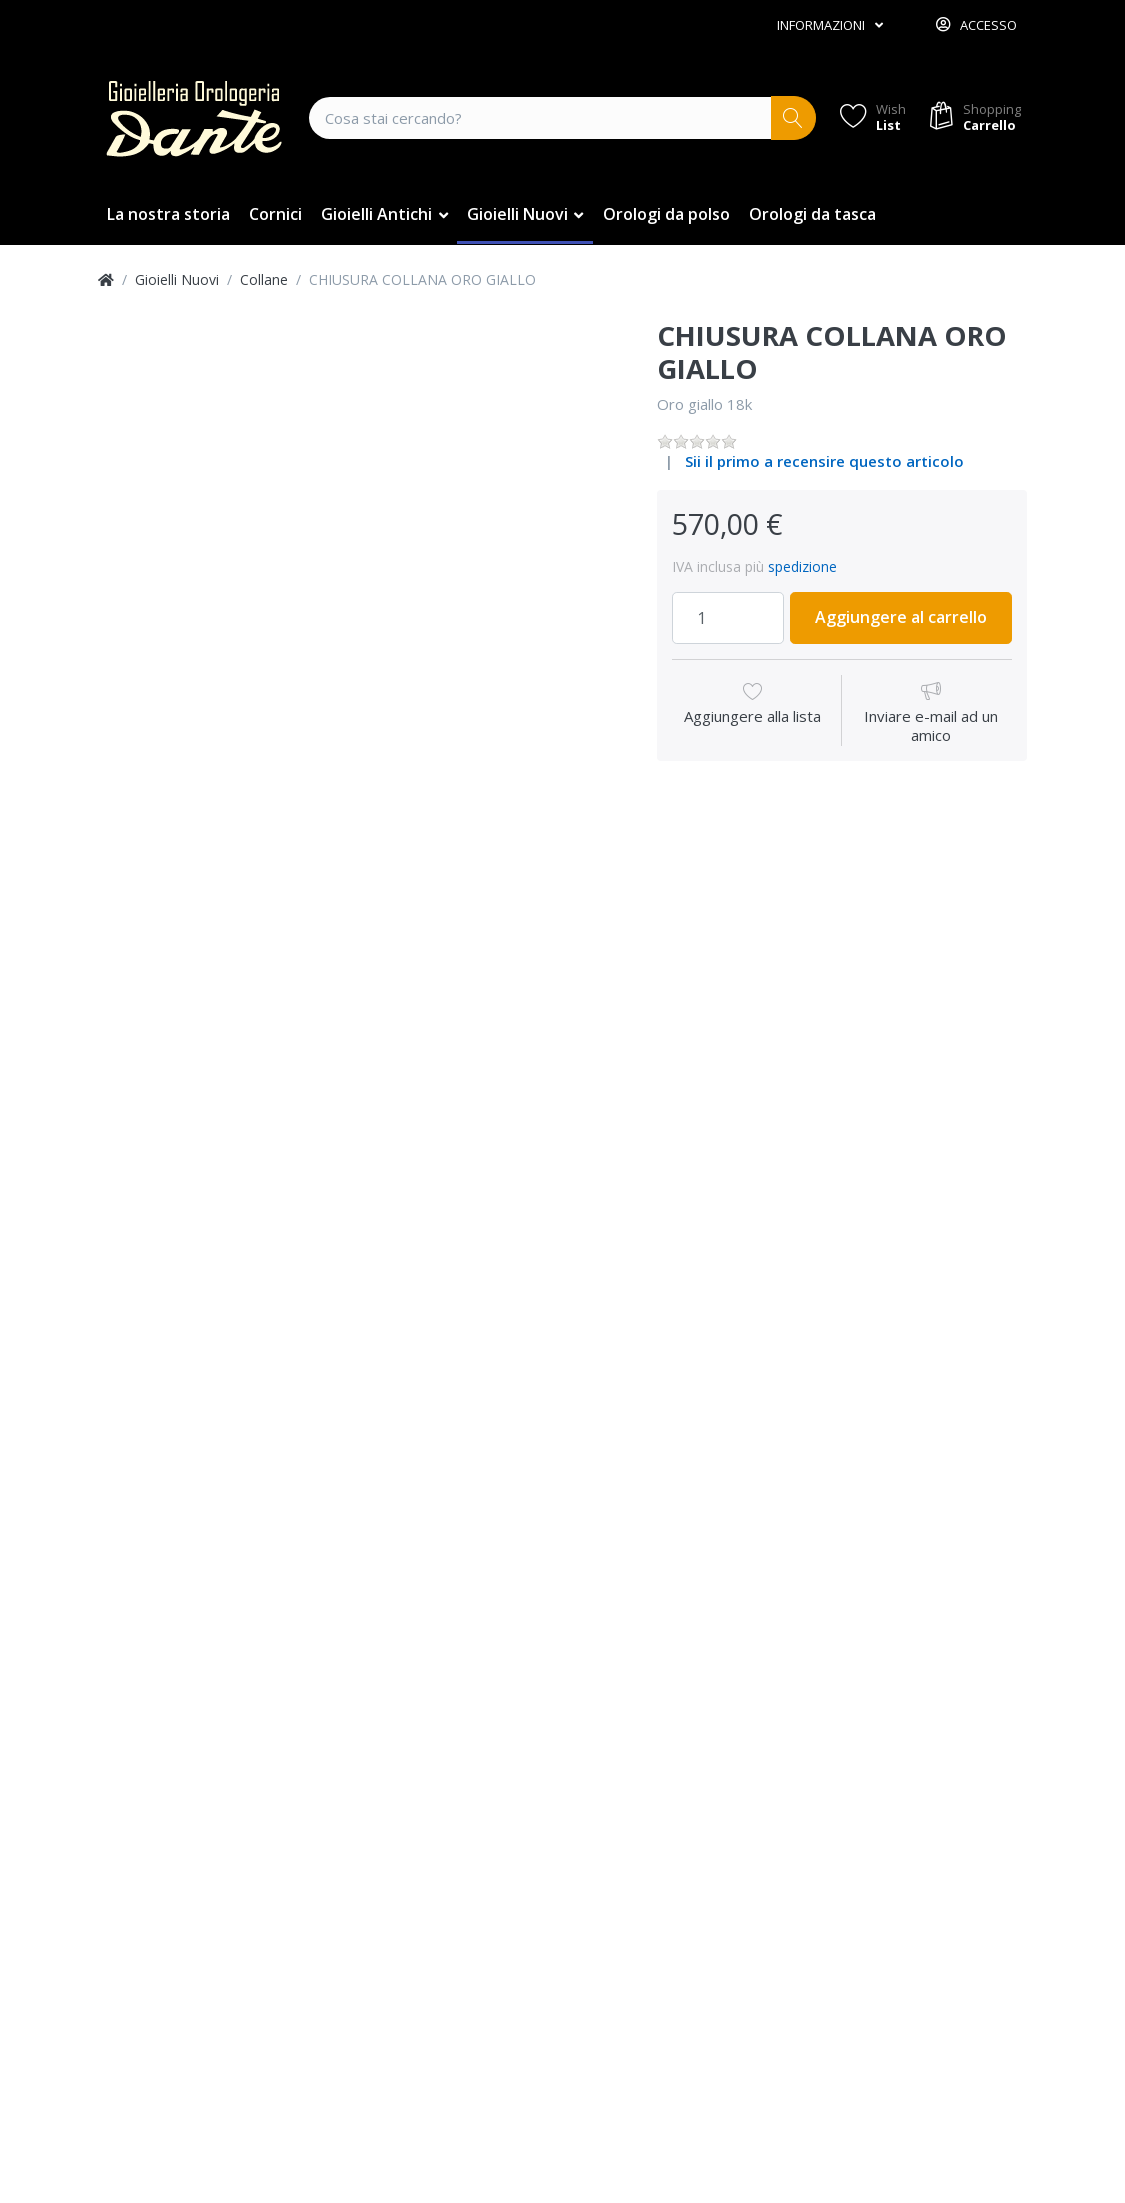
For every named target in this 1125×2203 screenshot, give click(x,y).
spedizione (802, 566)
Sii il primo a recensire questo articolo (824, 461)
